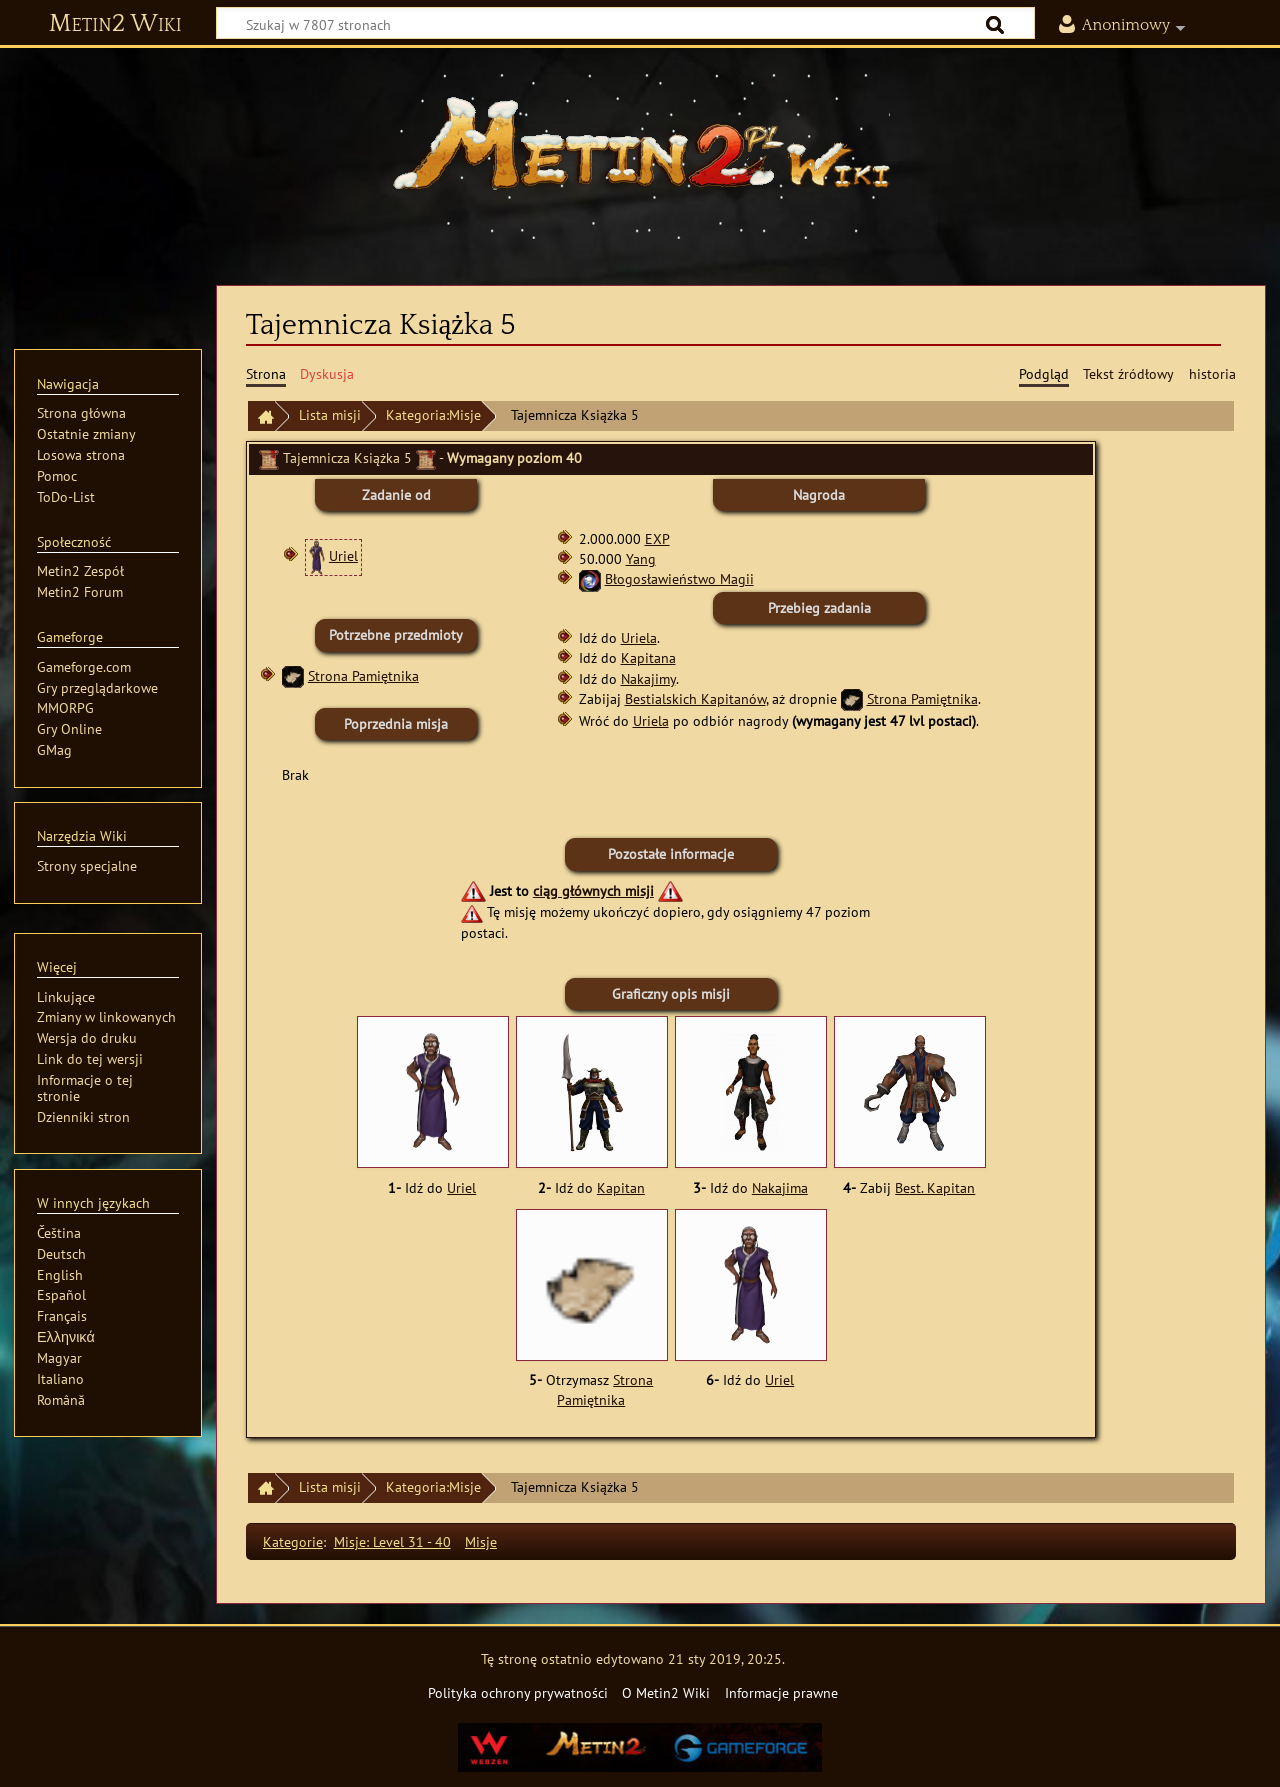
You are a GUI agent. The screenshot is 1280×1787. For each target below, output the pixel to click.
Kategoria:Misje (433, 414)
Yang (641, 558)
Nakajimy (648, 678)
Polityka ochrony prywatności (518, 1692)
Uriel (343, 555)
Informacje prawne (781, 1692)
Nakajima (780, 1188)
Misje (481, 1541)
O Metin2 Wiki (666, 1692)
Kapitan (621, 1188)
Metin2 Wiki (115, 24)
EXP (657, 538)
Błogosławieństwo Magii (679, 578)
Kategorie (293, 1541)
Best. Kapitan (935, 1188)
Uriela (639, 637)
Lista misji (330, 414)
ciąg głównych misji (593, 890)
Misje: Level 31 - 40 (392, 1541)
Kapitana (648, 657)
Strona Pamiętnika (363, 675)
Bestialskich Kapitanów (695, 698)
